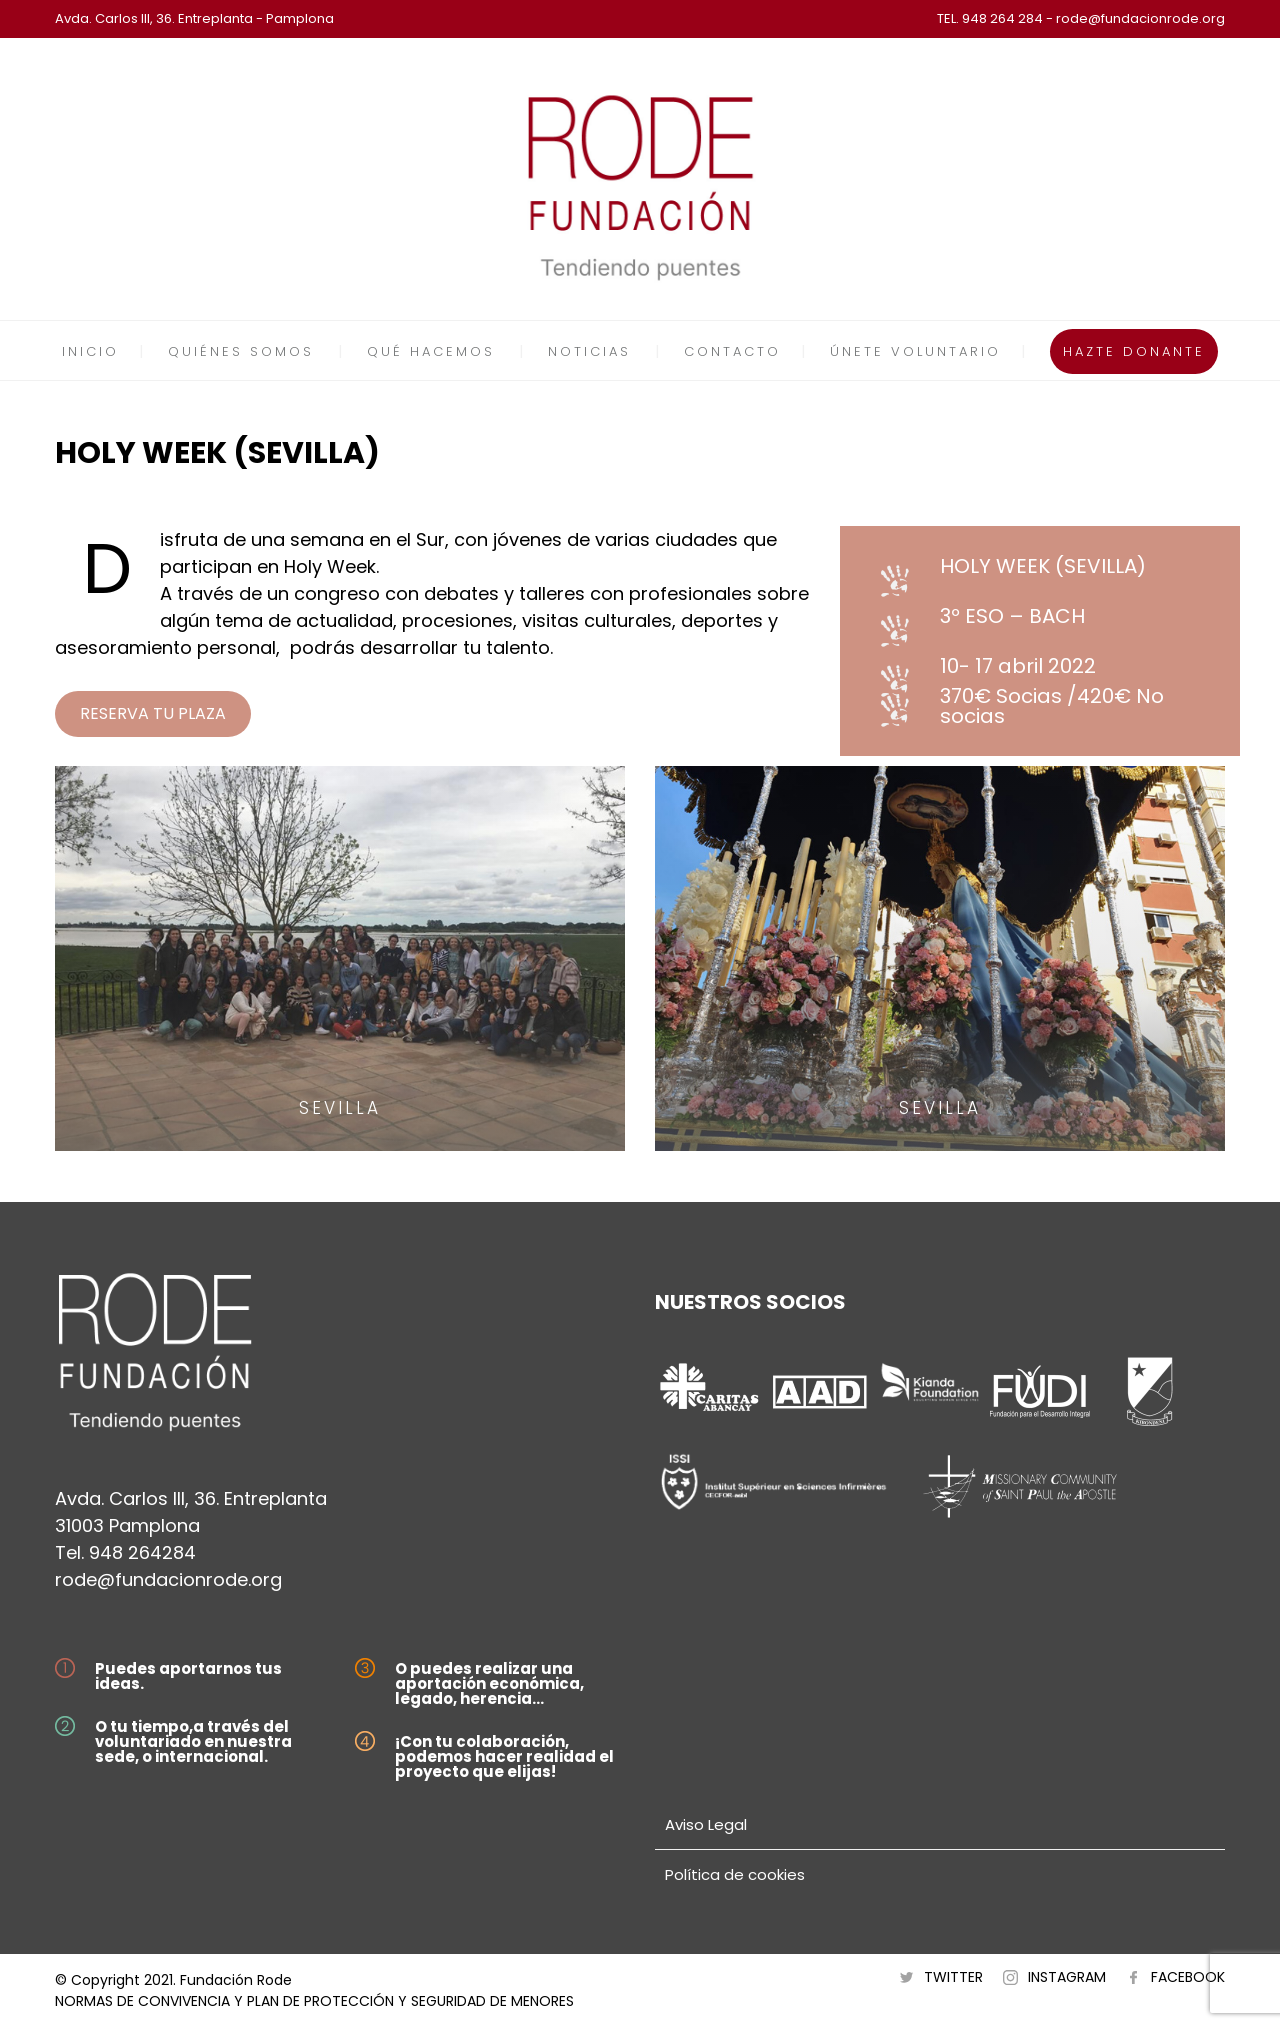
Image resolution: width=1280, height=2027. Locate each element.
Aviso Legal (706, 1824)
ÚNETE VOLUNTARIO (915, 351)
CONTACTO (732, 351)
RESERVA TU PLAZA (153, 713)
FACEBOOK (1188, 1977)
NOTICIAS (589, 351)
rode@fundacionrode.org (168, 1579)
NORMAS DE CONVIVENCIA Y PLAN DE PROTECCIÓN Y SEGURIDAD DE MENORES (314, 2001)
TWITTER (953, 1977)
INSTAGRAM (1067, 1977)
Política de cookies (735, 1874)
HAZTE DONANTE (1134, 351)
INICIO (90, 351)
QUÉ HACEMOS (431, 351)
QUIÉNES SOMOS (241, 351)
